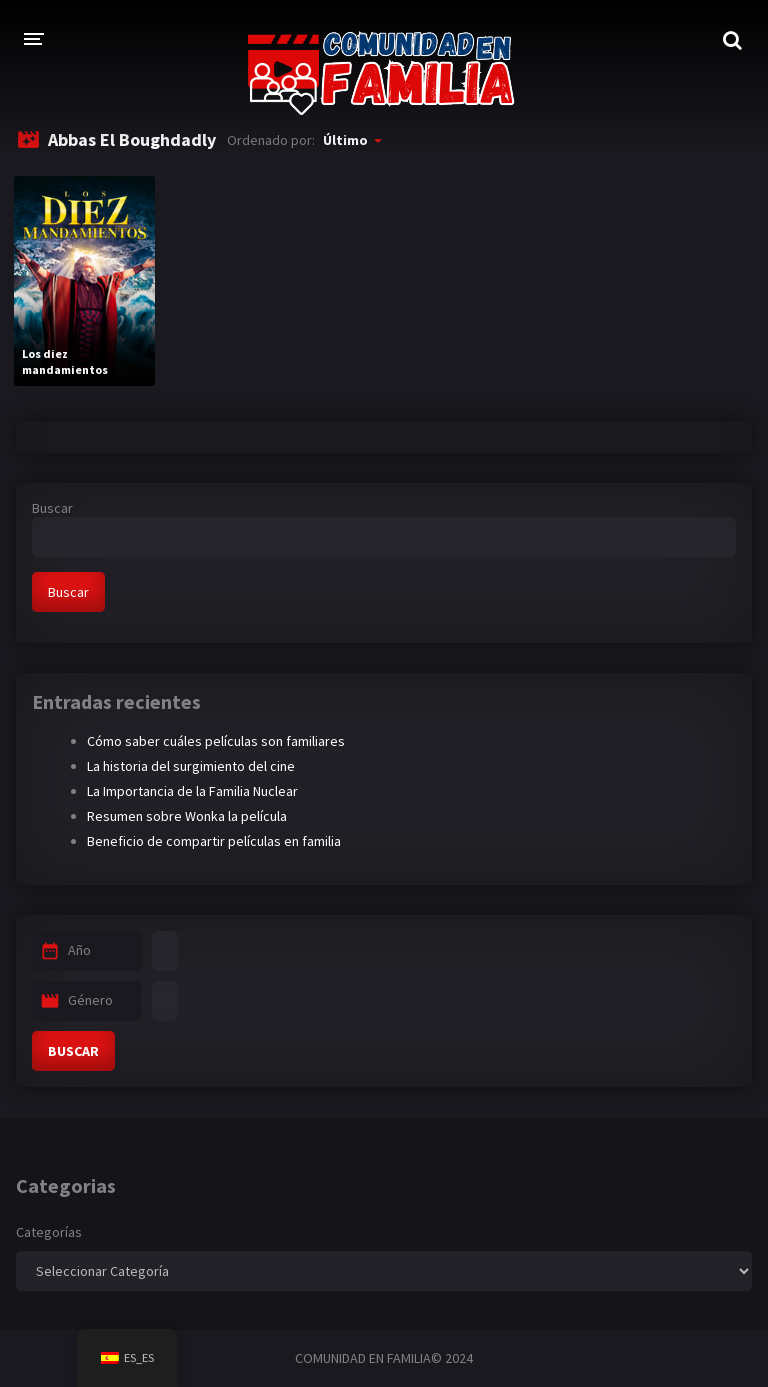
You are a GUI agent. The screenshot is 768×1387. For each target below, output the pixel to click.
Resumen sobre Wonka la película (187, 816)
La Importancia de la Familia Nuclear (192, 791)
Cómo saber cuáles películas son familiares (216, 741)
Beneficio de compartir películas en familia (214, 841)
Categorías (49, 1232)
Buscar (52, 508)
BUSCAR (73, 1051)
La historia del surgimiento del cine (191, 766)
